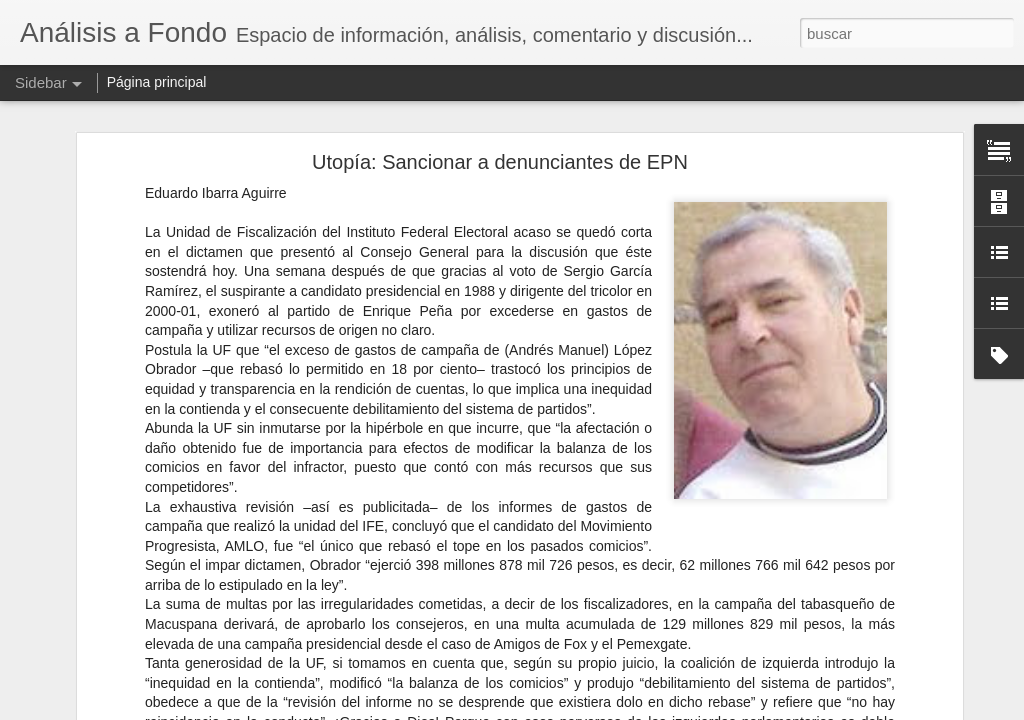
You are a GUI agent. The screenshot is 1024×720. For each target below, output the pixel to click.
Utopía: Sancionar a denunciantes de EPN (500, 157)
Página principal (157, 82)
